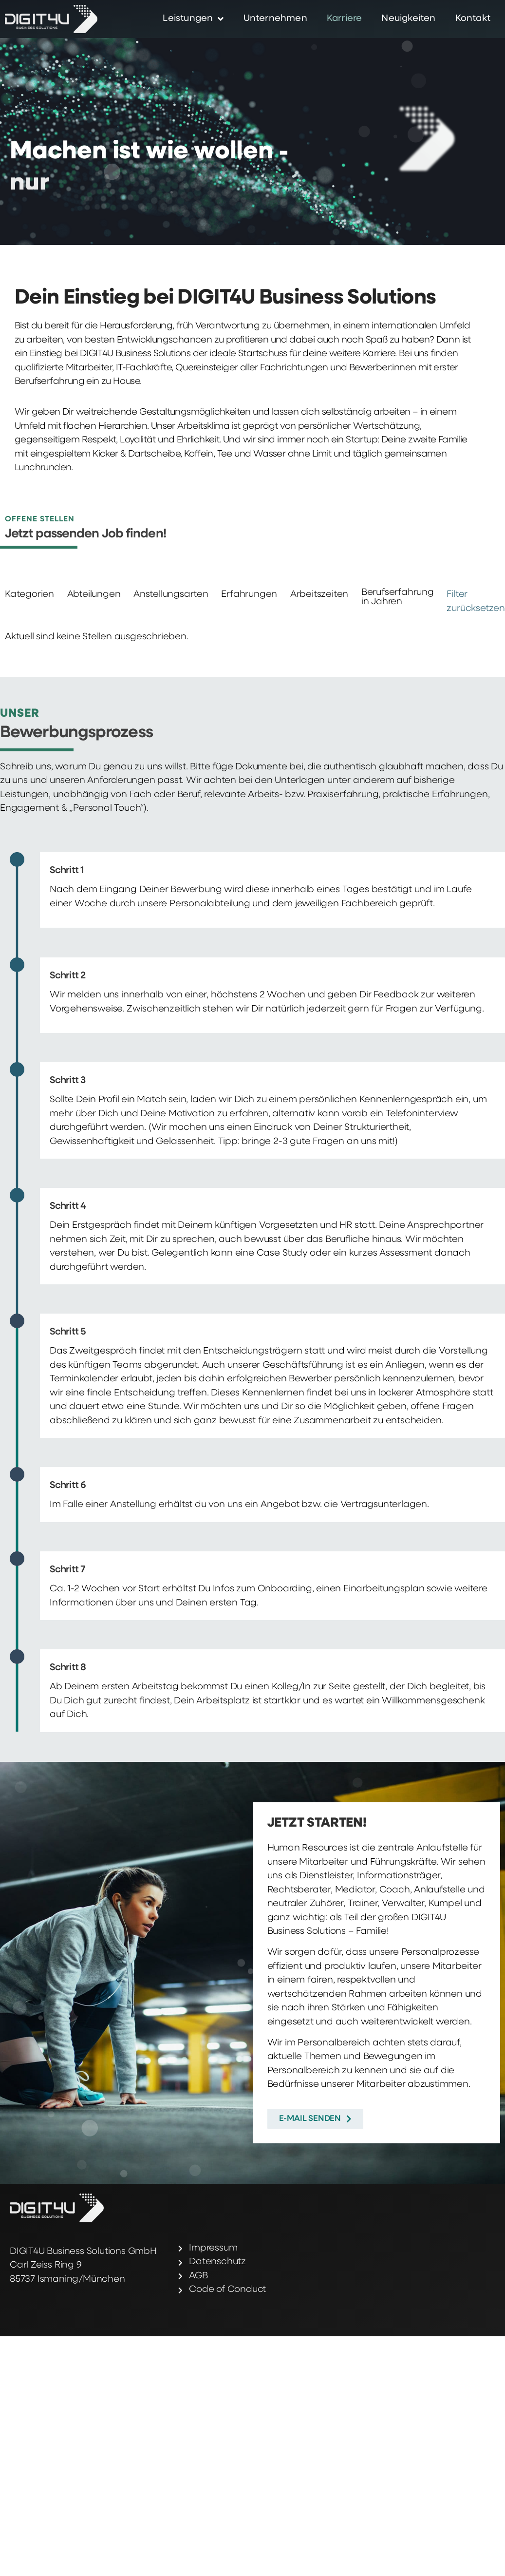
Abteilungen (94, 594)
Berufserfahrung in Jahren (397, 597)
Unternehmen (275, 18)
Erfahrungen (249, 594)
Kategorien (29, 594)
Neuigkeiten (408, 18)
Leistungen (193, 18)
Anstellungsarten (170, 594)
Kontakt (472, 18)
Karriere (344, 18)
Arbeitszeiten (319, 594)
